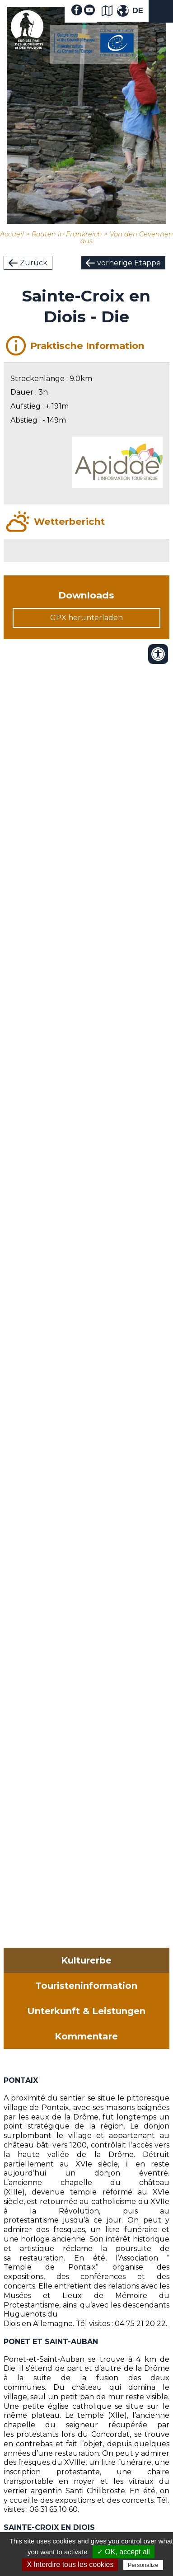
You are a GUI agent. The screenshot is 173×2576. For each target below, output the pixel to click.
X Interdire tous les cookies (70, 2564)
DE (137, 10)
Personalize (143, 2565)
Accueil (12, 234)
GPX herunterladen (86, 617)
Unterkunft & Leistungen (86, 2011)
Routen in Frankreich (67, 234)
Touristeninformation (86, 1985)
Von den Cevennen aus (126, 237)
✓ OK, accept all (123, 2552)
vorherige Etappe (129, 263)
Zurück (33, 263)
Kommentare (86, 2036)
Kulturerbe (86, 1960)
